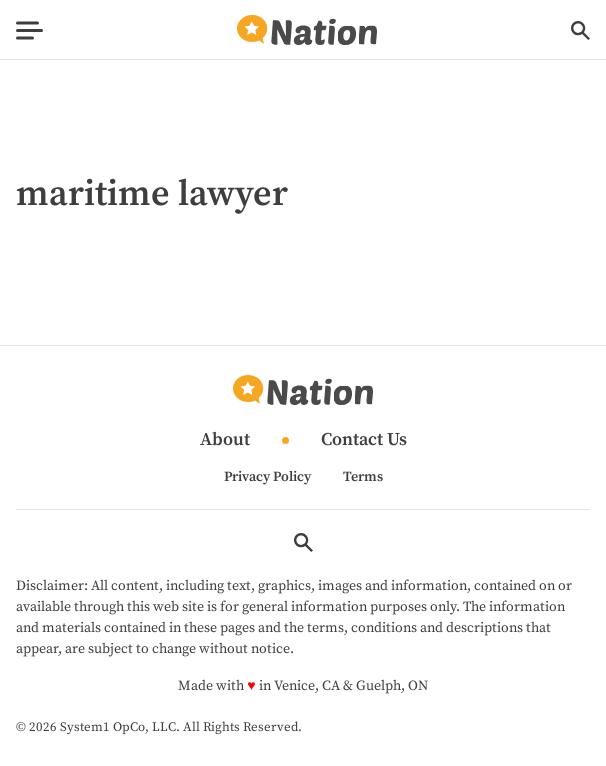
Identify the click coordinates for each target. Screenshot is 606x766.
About (225, 440)
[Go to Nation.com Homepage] (307, 30)
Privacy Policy (267, 477)
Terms (363, 477)
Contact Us (364, 440)
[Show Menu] (29, 30)
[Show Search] (580, 30)
